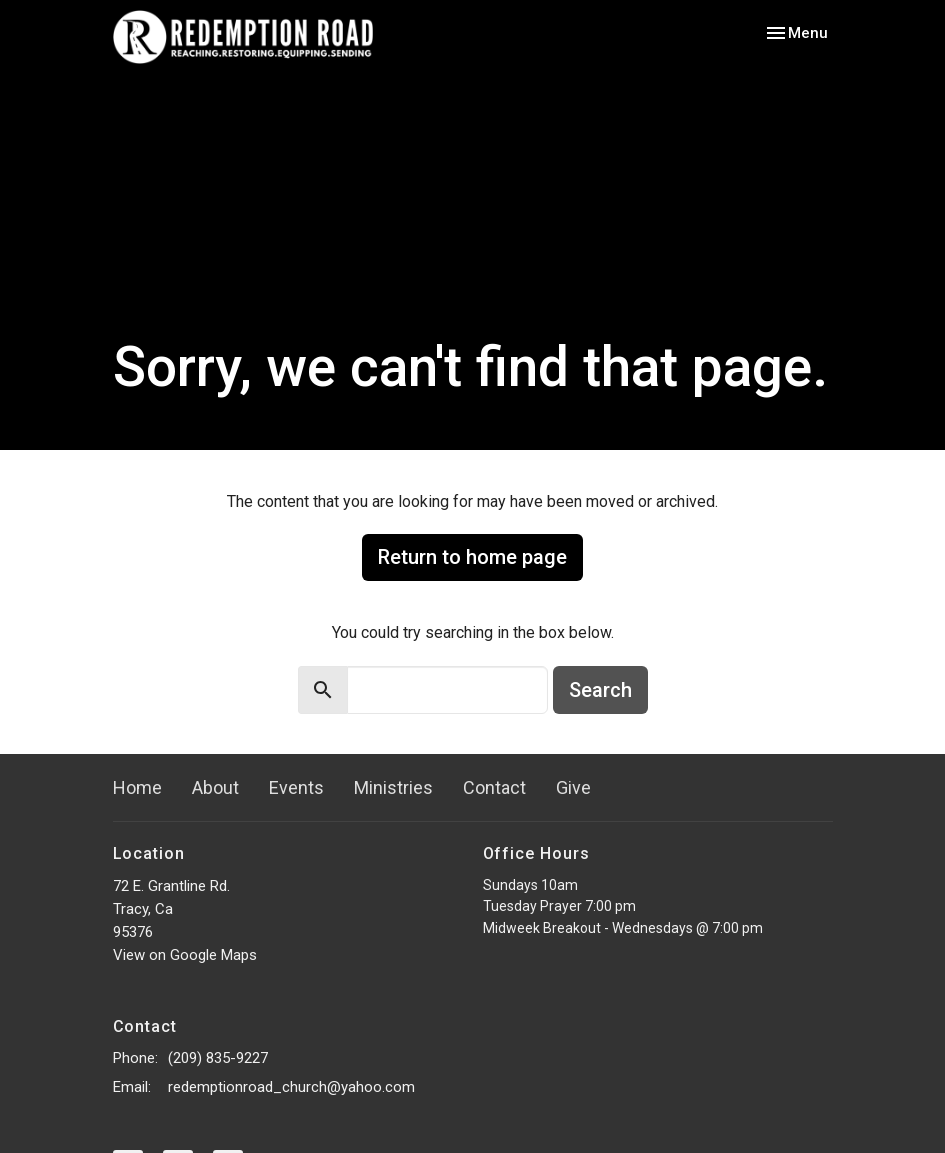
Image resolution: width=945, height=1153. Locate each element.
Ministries (393, 787)
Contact (494, 787)
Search (600, 690)
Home (137, 787)
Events (296, 787)
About (215, 787)
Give (573, 787)
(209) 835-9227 (218, 1058)
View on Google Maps (185, 955)
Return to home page (472, 557)
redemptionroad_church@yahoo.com (291, 1087)
